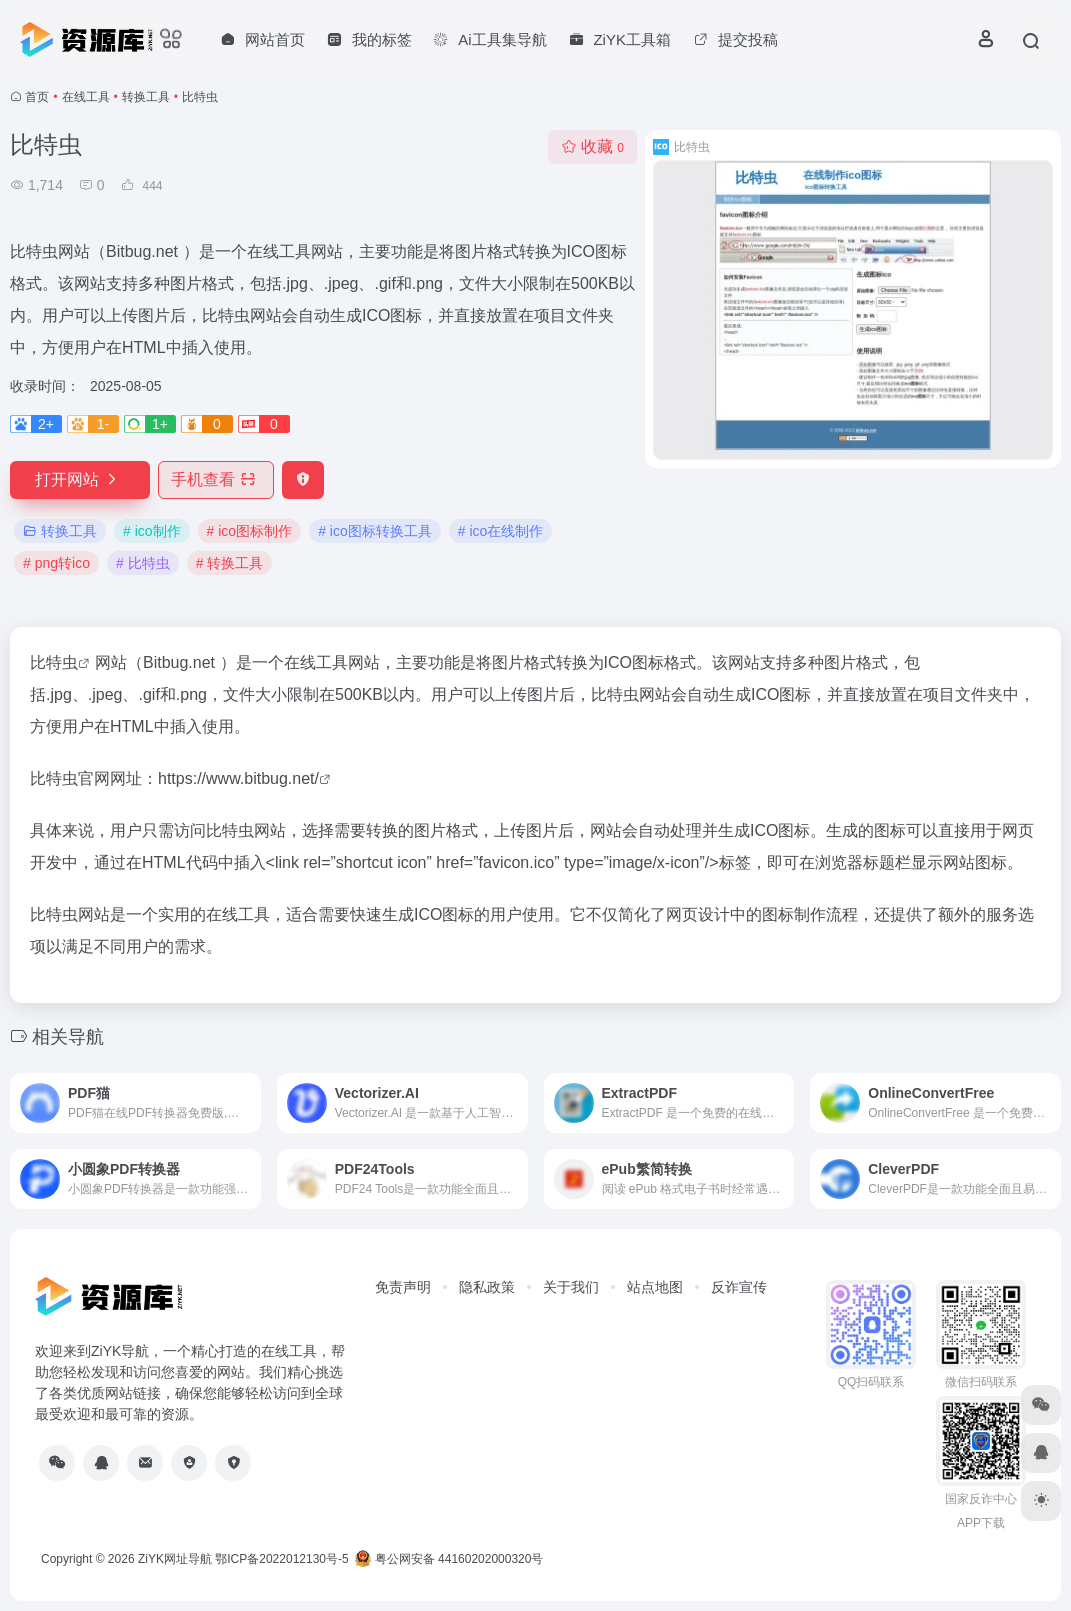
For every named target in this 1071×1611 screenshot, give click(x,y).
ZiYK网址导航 (175, 1559)
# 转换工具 (230, 563)
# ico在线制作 (501, 531)
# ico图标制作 (250, 531)
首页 (37, 97)
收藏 (592, 146)
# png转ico (56, 563)
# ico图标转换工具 (375, 531)
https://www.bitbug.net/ (238, 778)
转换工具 (146, 97)
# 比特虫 (143, 563)
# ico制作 (152, 531)
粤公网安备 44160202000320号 (449, 1559)
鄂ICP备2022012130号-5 (281, 1559)
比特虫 (54, 662)
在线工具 (86, 97)
